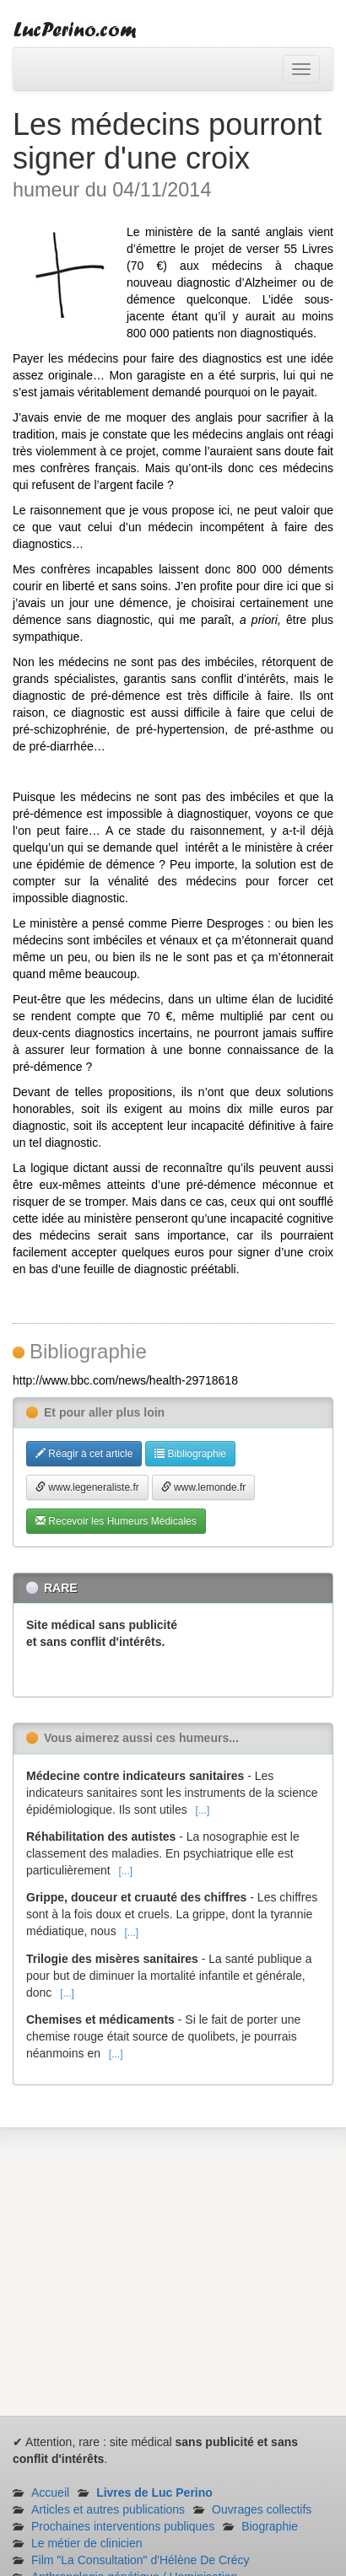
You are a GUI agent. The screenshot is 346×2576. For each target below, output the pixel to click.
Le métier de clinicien (87, 2543)
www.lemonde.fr (203, 1487)
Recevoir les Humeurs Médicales (116, 1521)
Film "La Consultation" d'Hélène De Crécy (140, 2560)
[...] (203, 1810)
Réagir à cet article (83, 1454)
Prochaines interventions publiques (122, 2526)
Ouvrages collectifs (261, 2509)
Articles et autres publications (108, 2509)
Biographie (269, 2526)
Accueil (50, 2492)
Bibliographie (190, 1454)
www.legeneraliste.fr (87, 1487)
